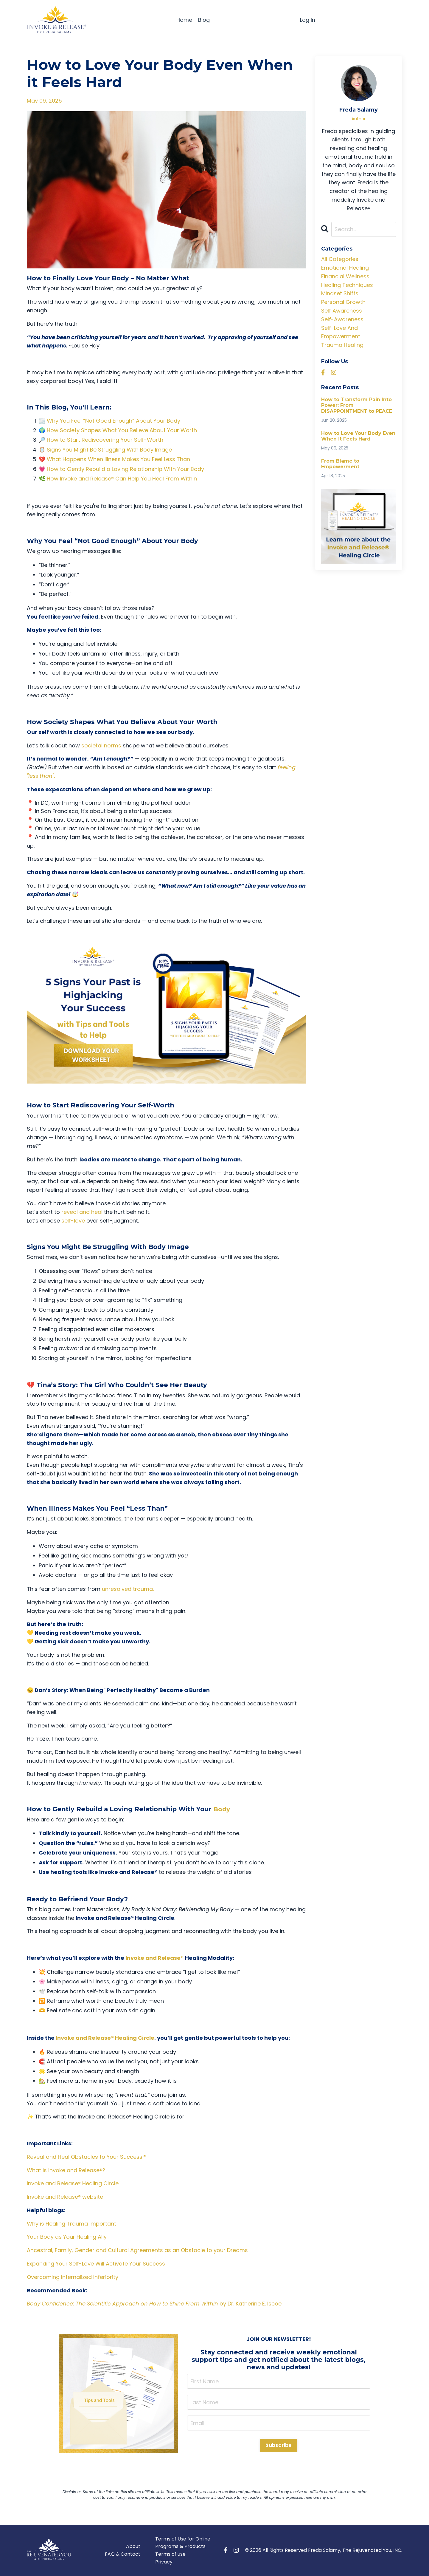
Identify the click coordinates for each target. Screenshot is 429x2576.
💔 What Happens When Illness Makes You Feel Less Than (114, 459)
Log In (307, 20)
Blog (204, 20)
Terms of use (170, 2554)
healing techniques (347, 285)
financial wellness (345, 276)
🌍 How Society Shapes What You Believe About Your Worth (118, 430)
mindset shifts (339, 293)
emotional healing (345, 267)
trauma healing (342, 345)
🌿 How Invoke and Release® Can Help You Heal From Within (118, 478)
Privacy (163, 2561)
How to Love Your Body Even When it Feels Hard (358, 436)
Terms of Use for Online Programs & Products (182, 2542)
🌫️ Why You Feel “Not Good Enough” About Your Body (109, 420)
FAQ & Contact (122, 2554)
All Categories (339, 259)
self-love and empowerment (340, 332)
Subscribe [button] (278, 2445)
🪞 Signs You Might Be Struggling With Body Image (105, 449)
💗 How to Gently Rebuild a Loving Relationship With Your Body (121, 469)
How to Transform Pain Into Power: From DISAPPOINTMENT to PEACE (356, 405)
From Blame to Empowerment (340, 463)
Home (184, 20)
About (133, 2546)
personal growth (343, 302)
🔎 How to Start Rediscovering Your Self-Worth (101, 440)
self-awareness (342, 319)
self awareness (341, 310)
